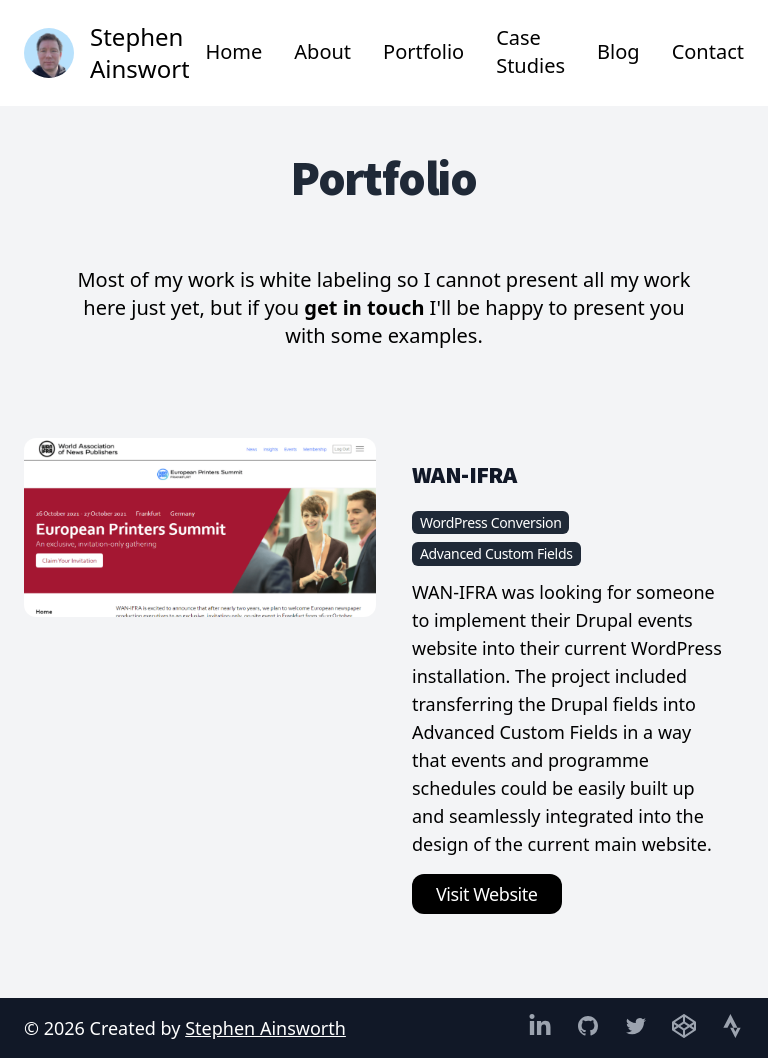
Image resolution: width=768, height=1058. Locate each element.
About (322, 51)
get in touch (364, 307)
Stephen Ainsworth (265, 1028)
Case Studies (530, 51)
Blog (618, 51)
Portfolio (423, 51)
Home (233, 51)
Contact (708, 51)
